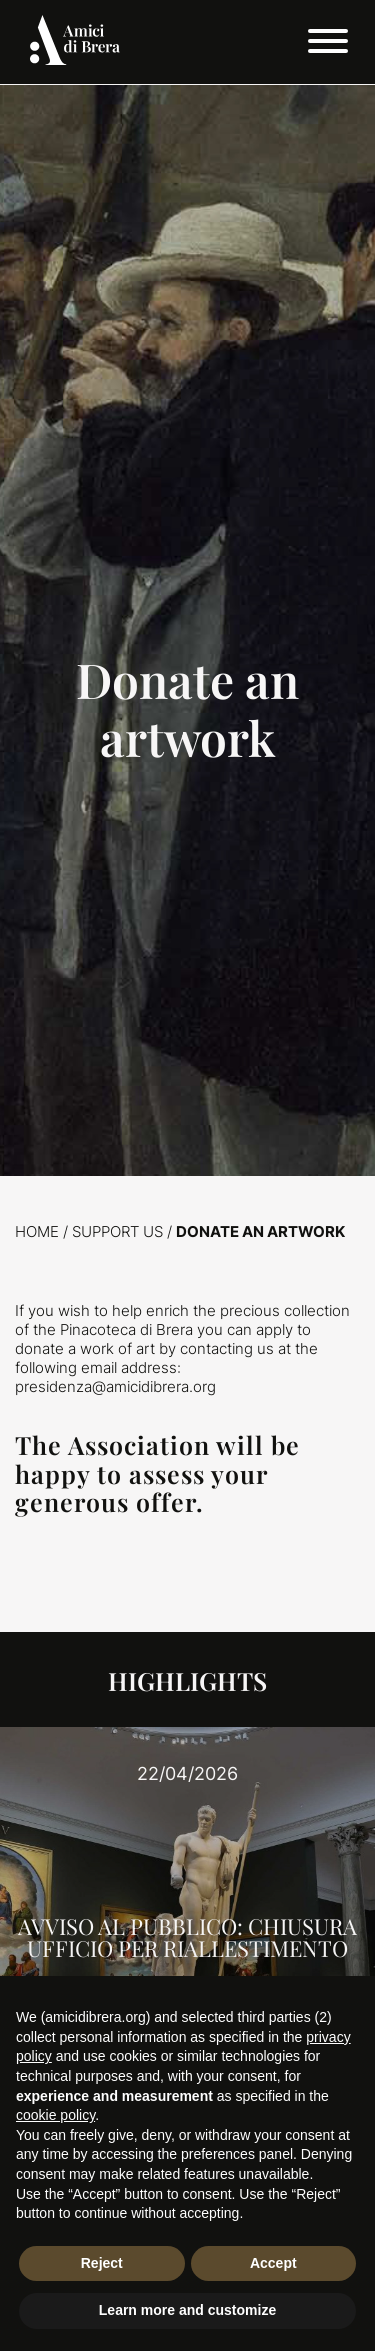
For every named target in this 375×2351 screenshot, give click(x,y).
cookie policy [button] (55, 2115)
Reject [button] (102, 2263)
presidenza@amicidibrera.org (115, 1386)
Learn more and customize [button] (187, 2310)
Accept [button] (273, 2263)
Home (37, 1231)
